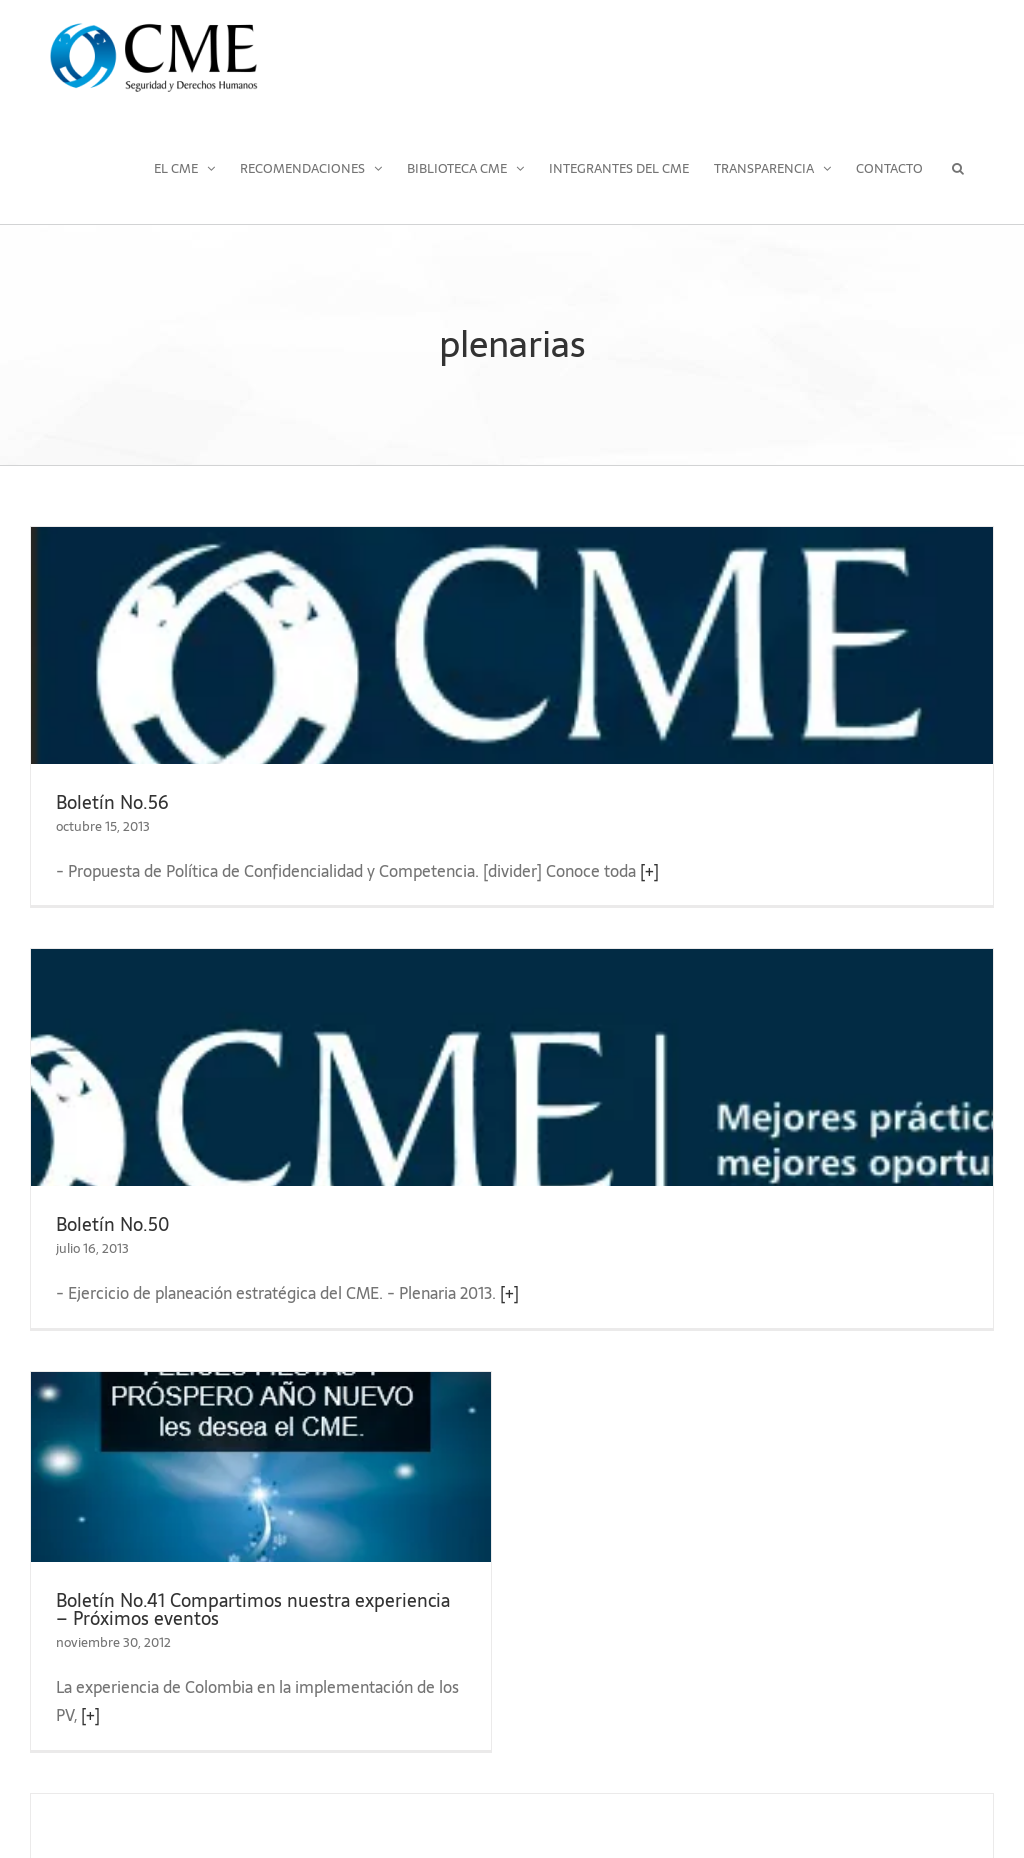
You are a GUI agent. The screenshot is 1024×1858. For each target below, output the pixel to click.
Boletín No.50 (112, 1224)
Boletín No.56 (112, 802)
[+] (649, 871)
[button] (958, 168)
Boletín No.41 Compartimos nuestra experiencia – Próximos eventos (253, 1609)
